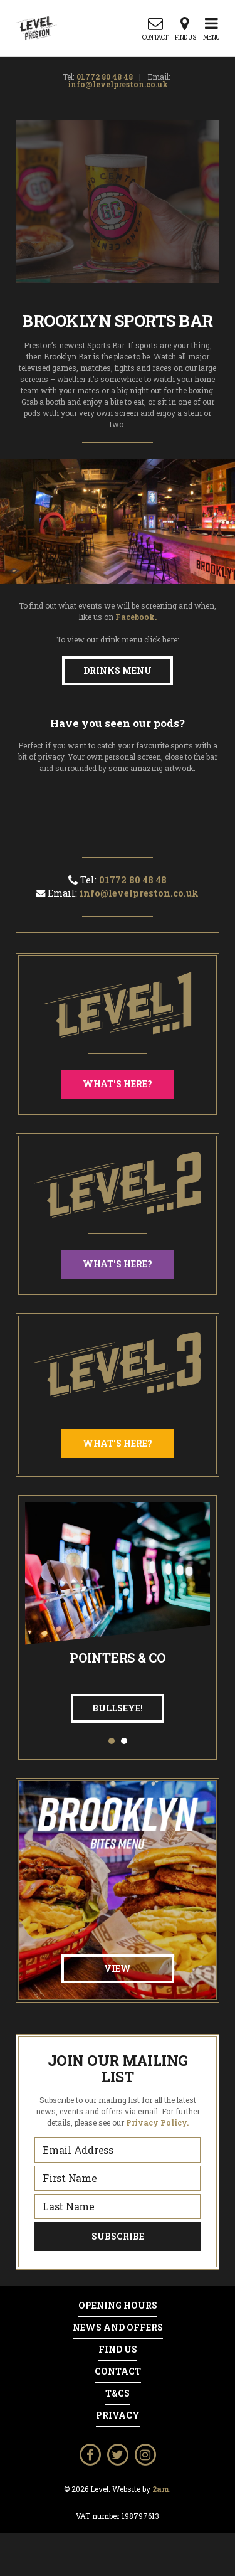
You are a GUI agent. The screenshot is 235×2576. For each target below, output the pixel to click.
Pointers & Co (117, 1657)
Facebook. (136, 617)
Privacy (118, 2415)
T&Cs (117, 2393)
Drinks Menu (117, 670)
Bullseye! (117, 1708)
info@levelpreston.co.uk (118, 84)
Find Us (117, 2349)
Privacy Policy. (157, 2122)
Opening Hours (117, 2305)
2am (160, 2489)
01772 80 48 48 (104, 77)
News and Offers (118, 2327)
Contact (118, 2371)
